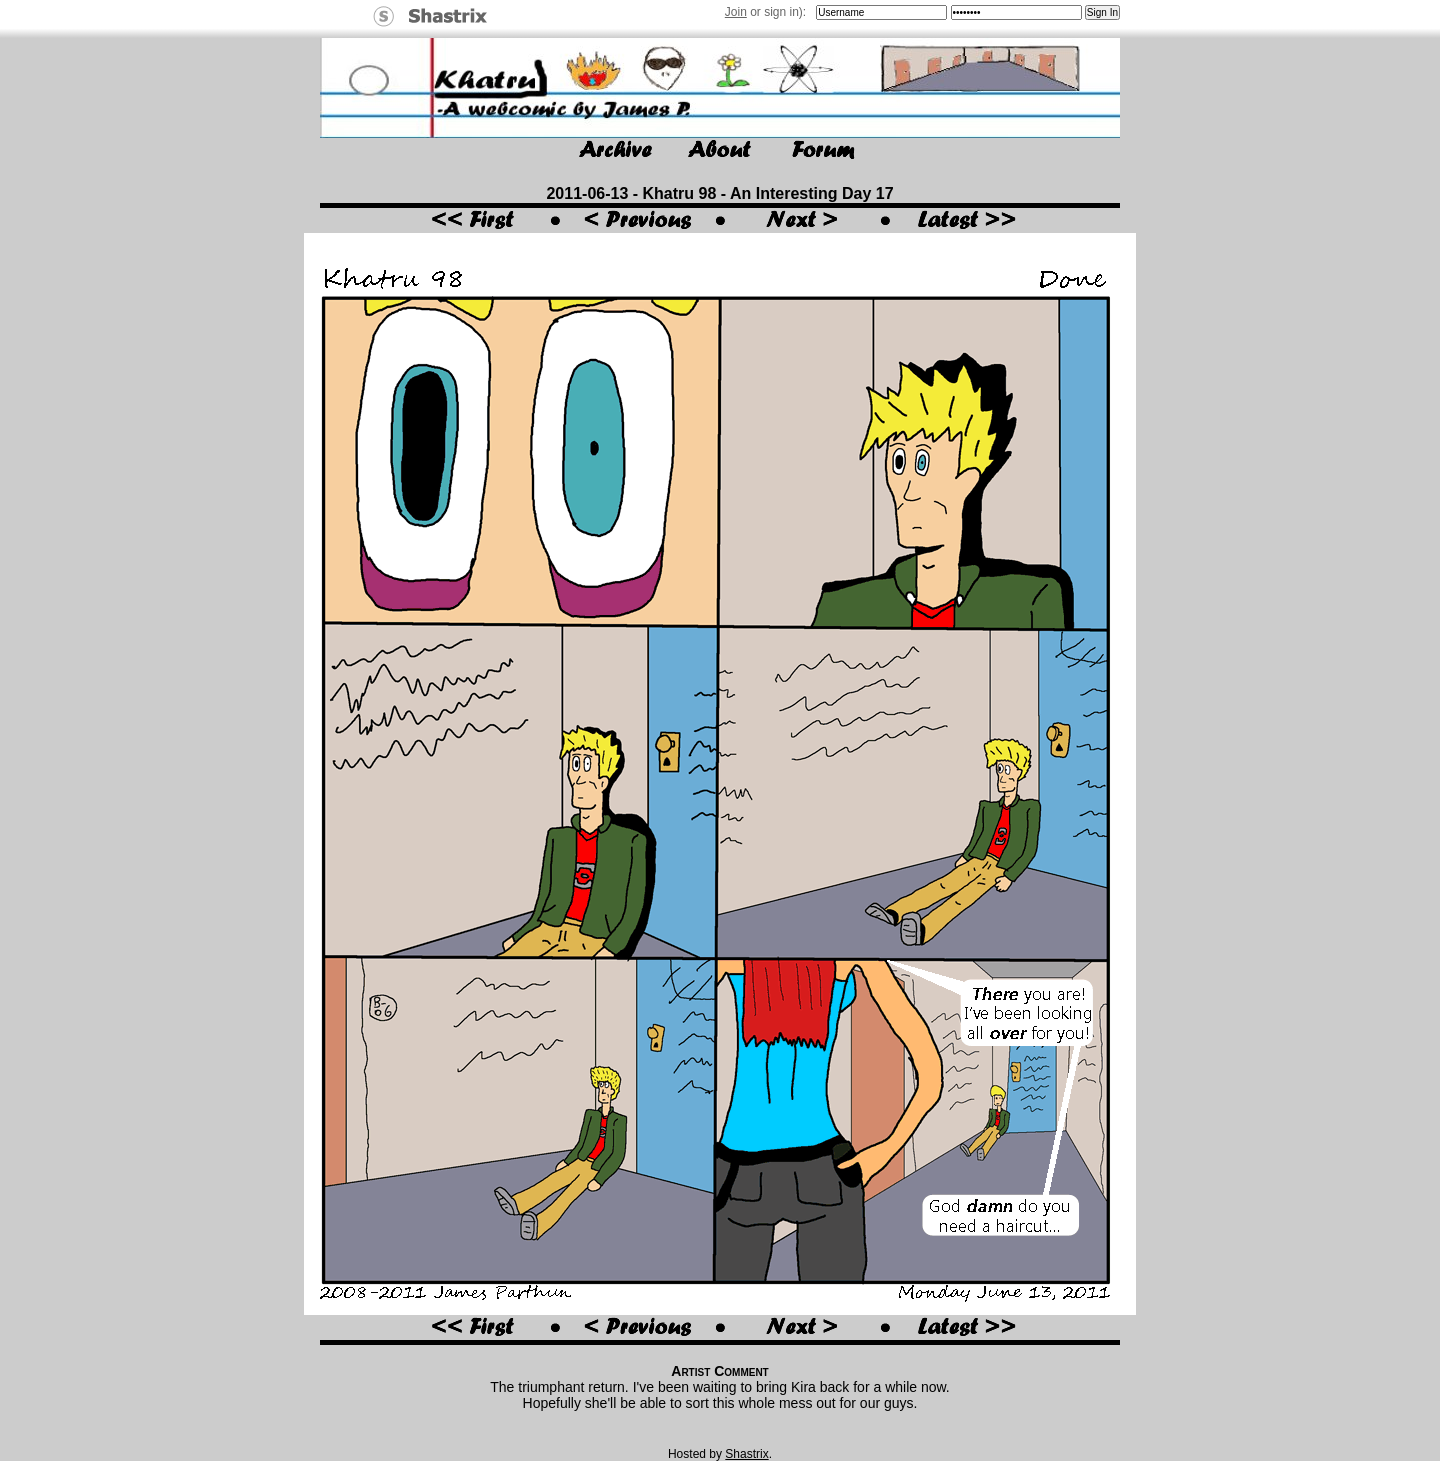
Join (736, 12)
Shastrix (746, 1454)
